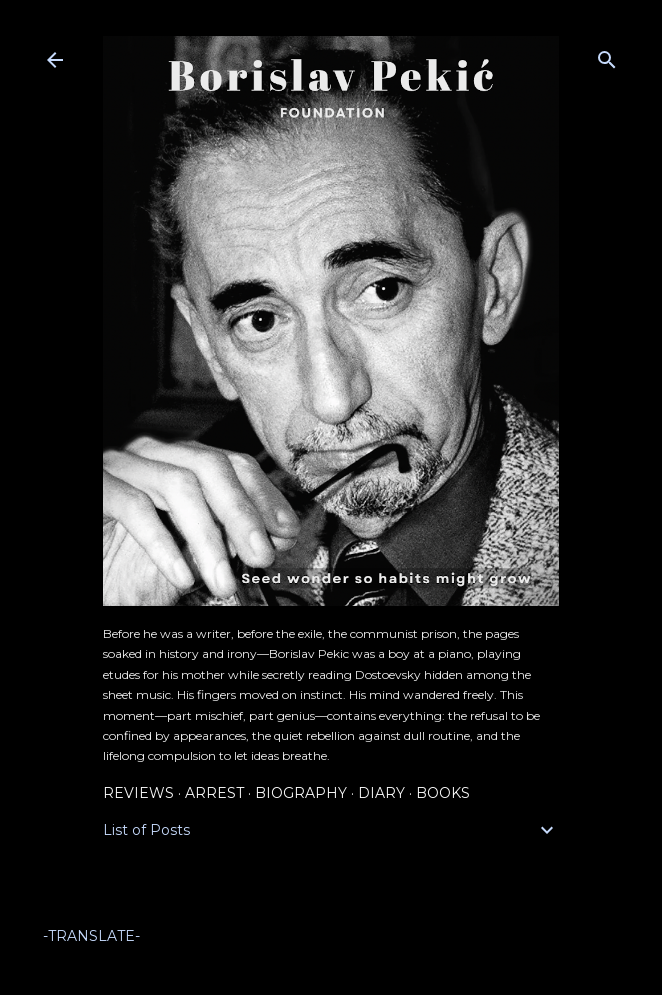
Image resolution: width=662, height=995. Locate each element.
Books (443, 793)
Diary (381, 793)
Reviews (138, 793)
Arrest (214, 793)
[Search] (607, 55)
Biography (301, 793)
